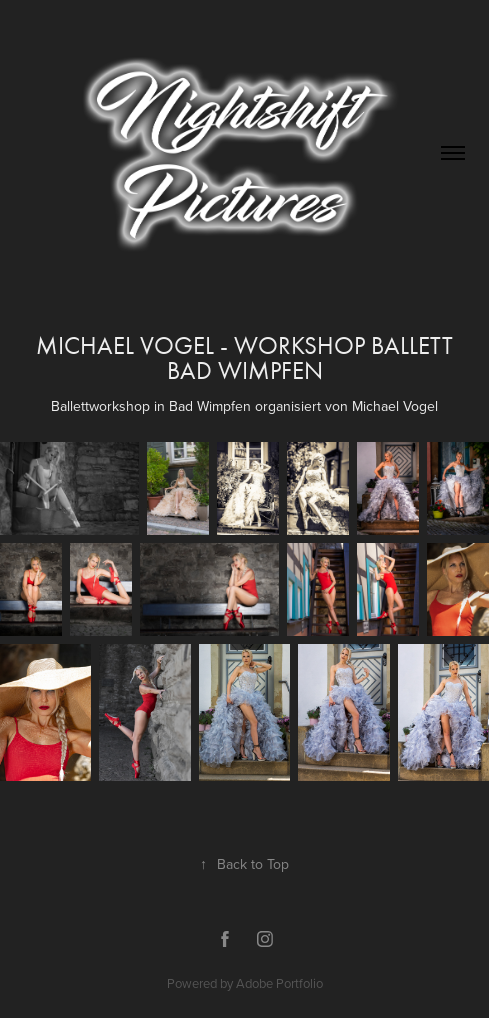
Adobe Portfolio (279, 983)
